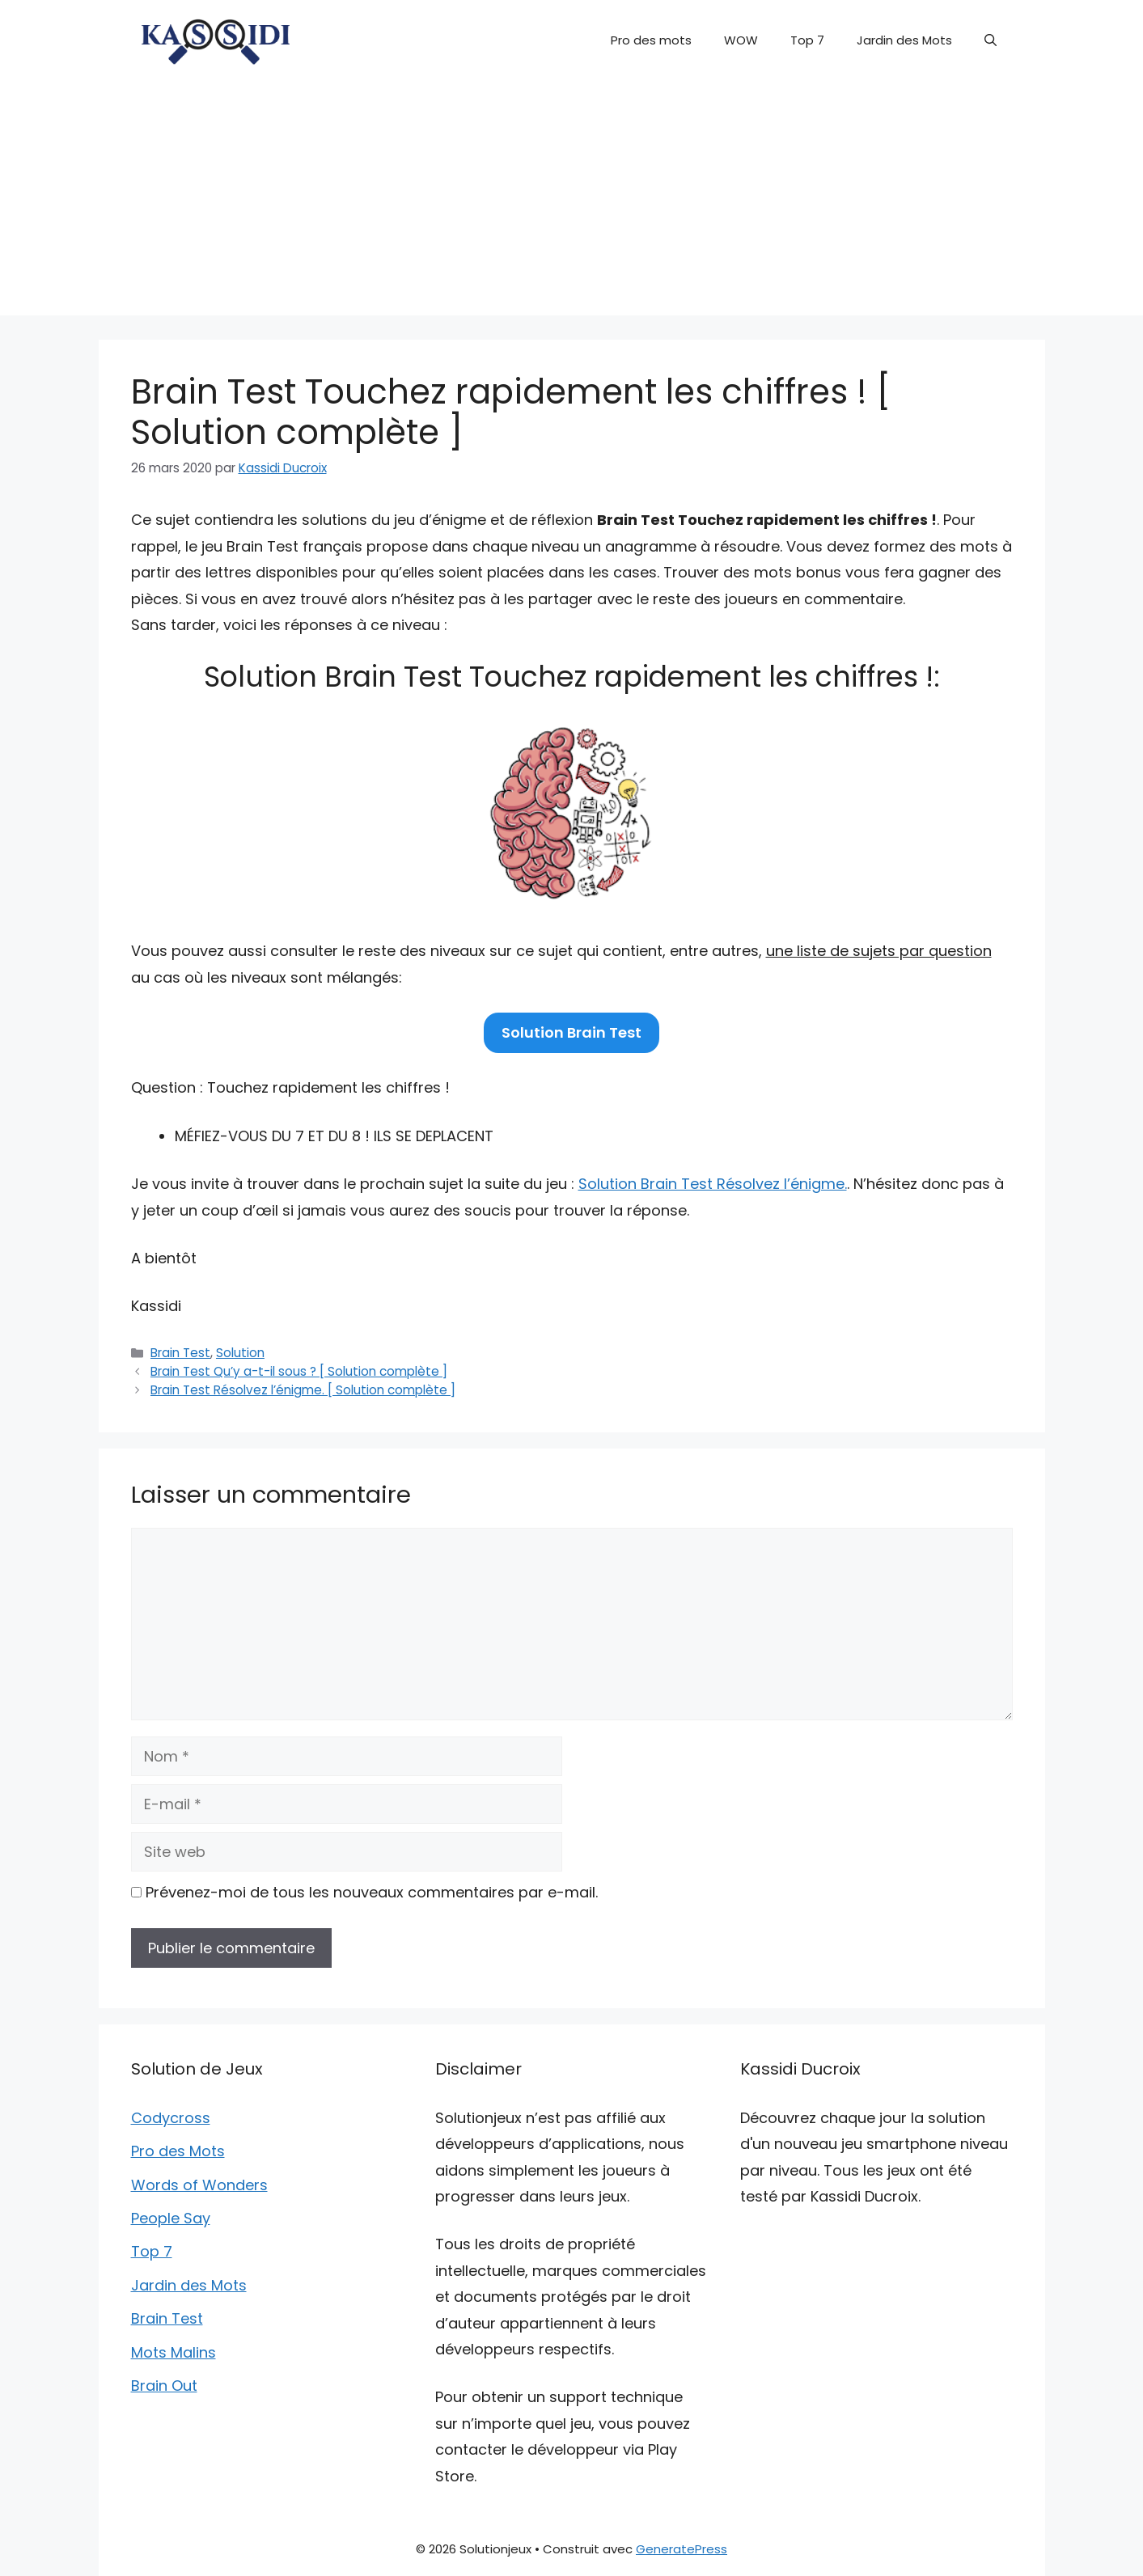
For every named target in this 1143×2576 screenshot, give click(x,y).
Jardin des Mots (904, 40)
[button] (990, 40)
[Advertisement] (572, 202)
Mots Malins (173, 2352)
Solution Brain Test (571, 1032)
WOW (741, 40)
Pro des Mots (178, 2151)
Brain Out (164, 2385)
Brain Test (180, 1352)
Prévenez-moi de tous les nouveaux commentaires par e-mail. (372, 1892)
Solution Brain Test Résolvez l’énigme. (712, 1184)
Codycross (170, 2118)
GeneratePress (681, 2548)
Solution (240, 1352)
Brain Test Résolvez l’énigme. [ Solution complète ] (302, 1389)
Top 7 (807, 40)
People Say (170, 2218)
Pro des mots (651, 40)
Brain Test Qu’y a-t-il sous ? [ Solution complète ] (298, 1371)
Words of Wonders (199, 2185)
